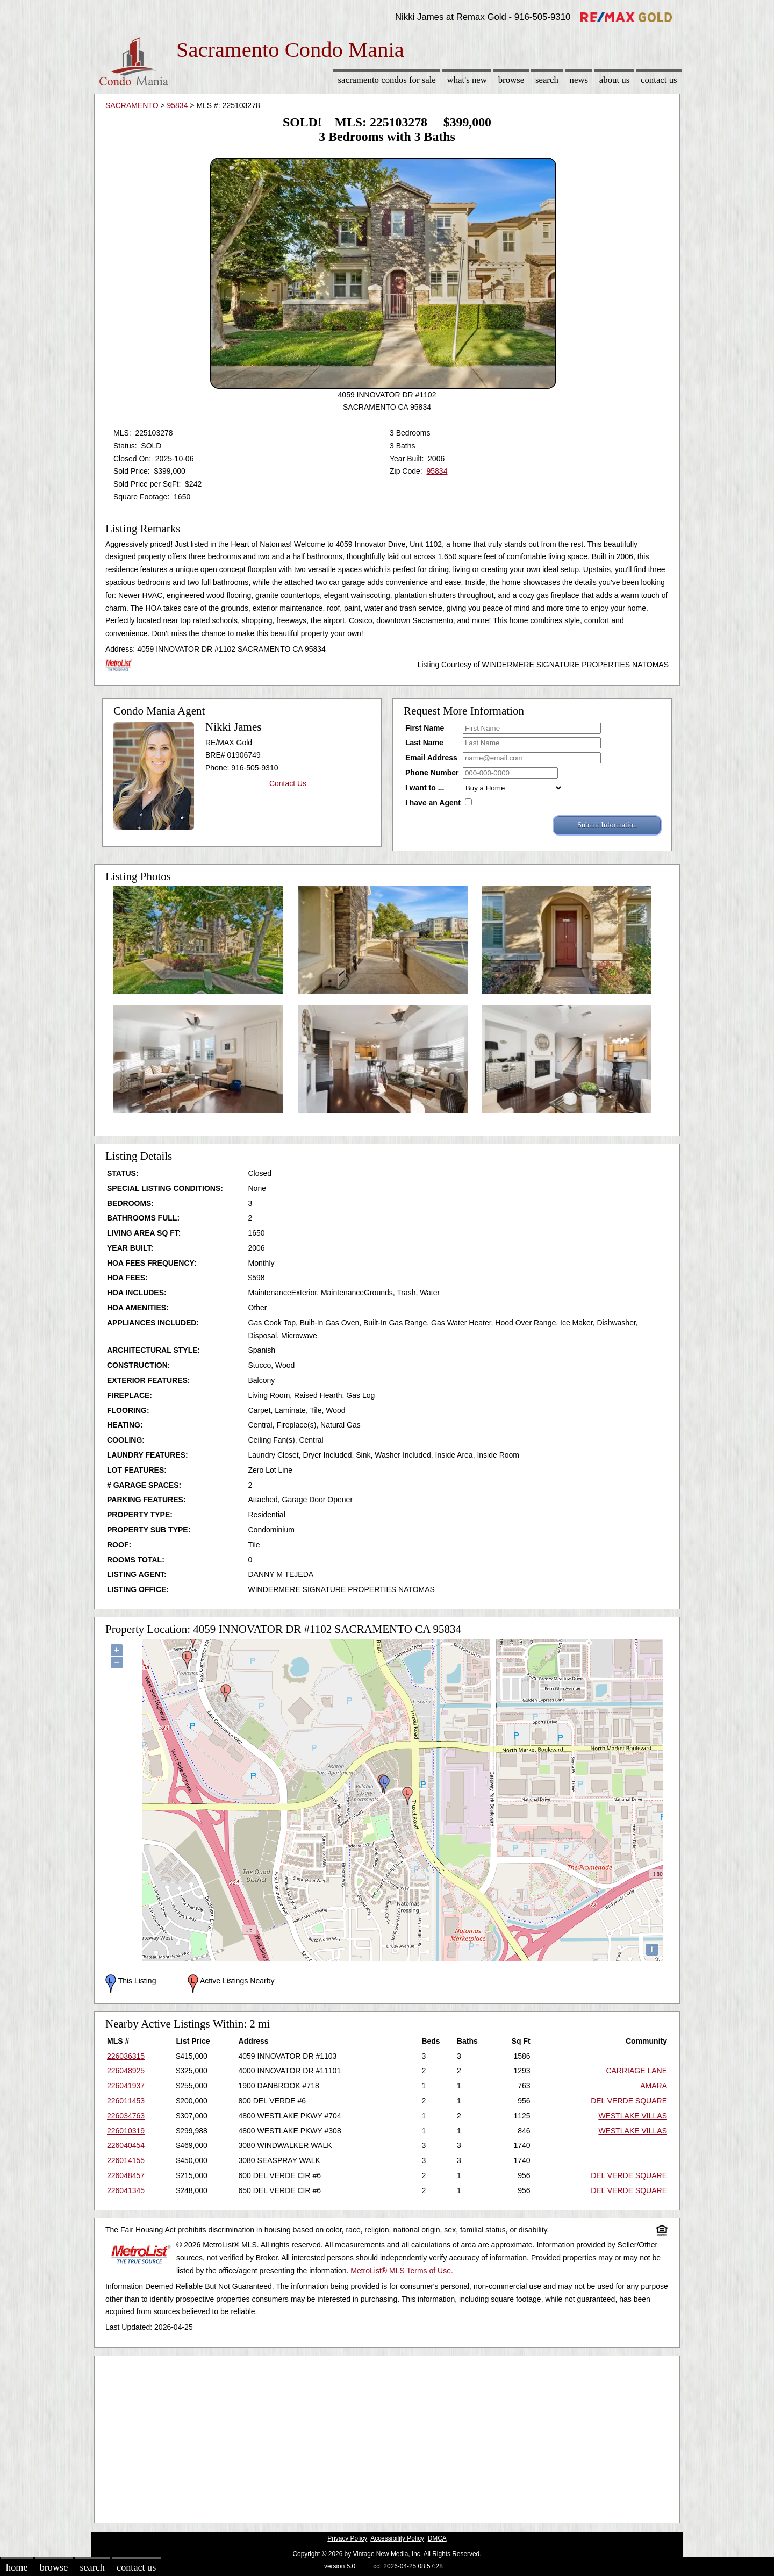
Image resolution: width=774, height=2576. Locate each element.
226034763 (126, 2115)
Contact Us (659, 80)
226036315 (126, 2056)
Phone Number (432, 772)
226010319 (126, 2131)
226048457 (126, 2175)
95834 (177, 105)
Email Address (431, 757)
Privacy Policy (347, 2538)
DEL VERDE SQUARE (629, 2100)
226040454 (126, 2145)
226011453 (126, 2100)
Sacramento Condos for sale (387, 80)
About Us (614, 80)
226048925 (126, 2070)
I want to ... (424, 787)
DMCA (437, 2538)
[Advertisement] (387, 2436)
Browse (511, 80)
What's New (467, 80)
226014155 (126, 2160)
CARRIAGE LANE (636, 2070)
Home (16, 2567)
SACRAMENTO (132, 105)
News (579, 80)
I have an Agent (433, 802)
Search (546, 80)
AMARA (653, 2085)
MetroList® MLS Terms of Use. (401, 2270)
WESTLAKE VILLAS (632, 2115)
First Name (424, 728)
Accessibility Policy (397, 2538)
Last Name (424, 742)
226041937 (126, 2085)
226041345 (126, 2190)
